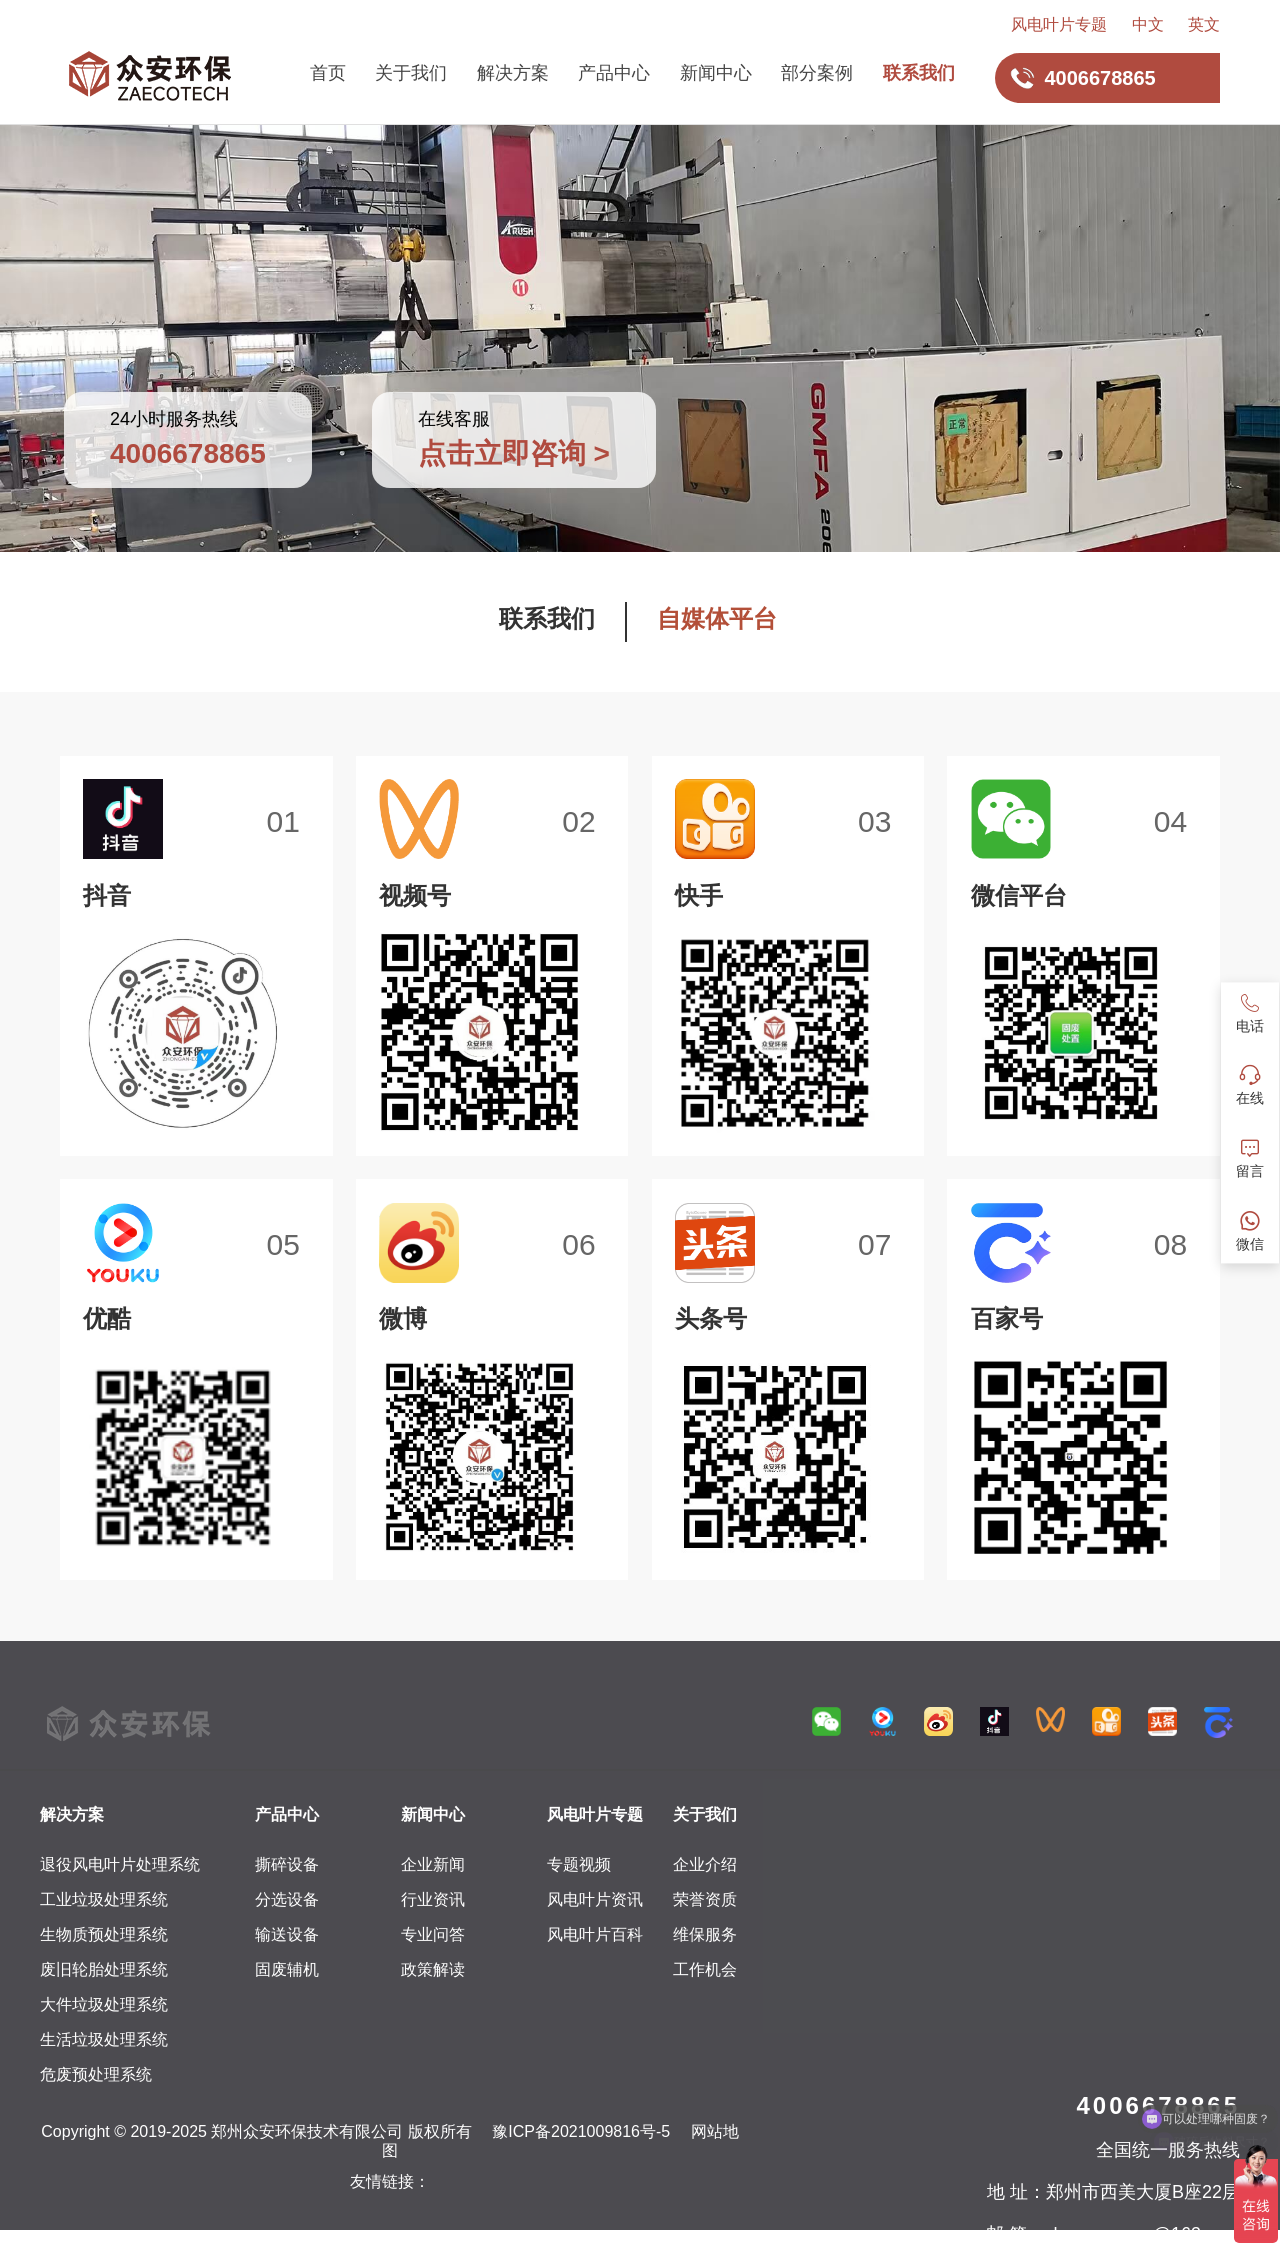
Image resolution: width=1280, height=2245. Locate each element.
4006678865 (1158, 2105)
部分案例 (817, 73)
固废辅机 (287, 1969)
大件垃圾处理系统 (104, 2004)
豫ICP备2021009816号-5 (581, 2131)
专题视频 (579, 1864)
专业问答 (433, 1934)
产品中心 (614, 73)
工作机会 (705, 1969)
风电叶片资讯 (595, 1899)
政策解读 (433, 1969)
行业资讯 (433, 1899)
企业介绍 (705, 1864)
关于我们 (411, 73)
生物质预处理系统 (104, 1934)
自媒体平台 (717, 618)
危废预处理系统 (96, 2074)
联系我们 (919, 73)
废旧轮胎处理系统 (104, 1969)
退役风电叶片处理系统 (120, 1864)
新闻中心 (716, 73)
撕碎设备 (287, 1864)
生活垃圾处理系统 (104, 2039)
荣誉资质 (705, 1899)
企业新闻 (433, 1864)
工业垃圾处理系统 (104, 1899)
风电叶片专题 (1059, 24)
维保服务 (705, 1934)
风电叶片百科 (595, 1934)
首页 (328, 73)
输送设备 (287, 1934)
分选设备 (287, 1899)
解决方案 (513, 73)
